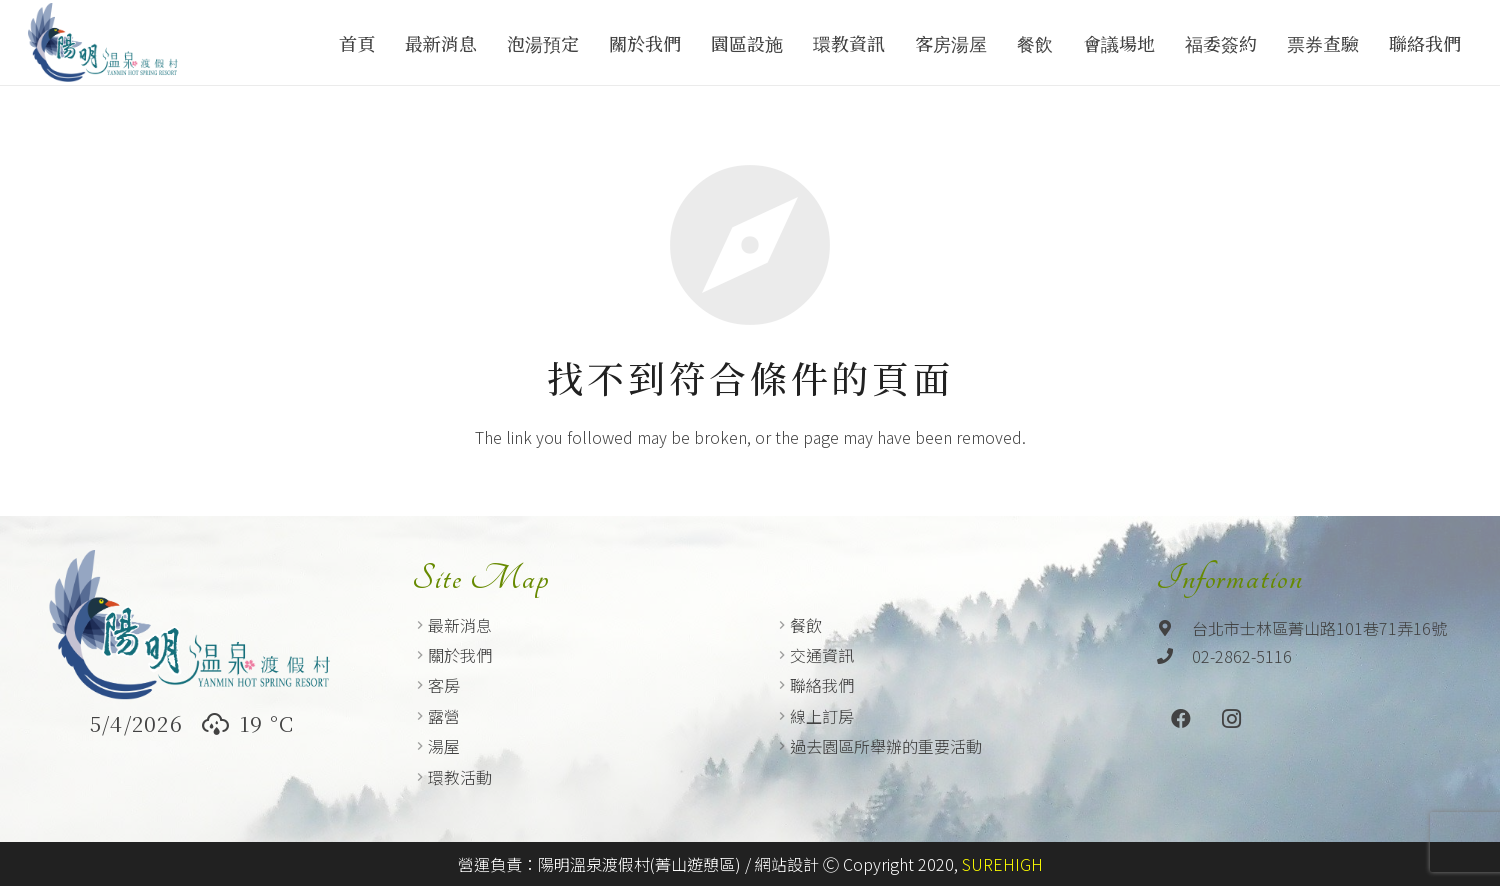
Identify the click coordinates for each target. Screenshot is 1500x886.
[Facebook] (1181, 719)
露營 (444, 716)
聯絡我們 (822, 685)
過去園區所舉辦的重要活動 (886, 746)
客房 (444, 685)
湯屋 (444, 746)
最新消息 (460, 625)
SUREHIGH (1002, 864)
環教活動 (460, 777)
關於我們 (460, 655)
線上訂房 (822, 716)
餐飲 (806, 625)
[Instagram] (1231, 719)
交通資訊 (822, 655)
